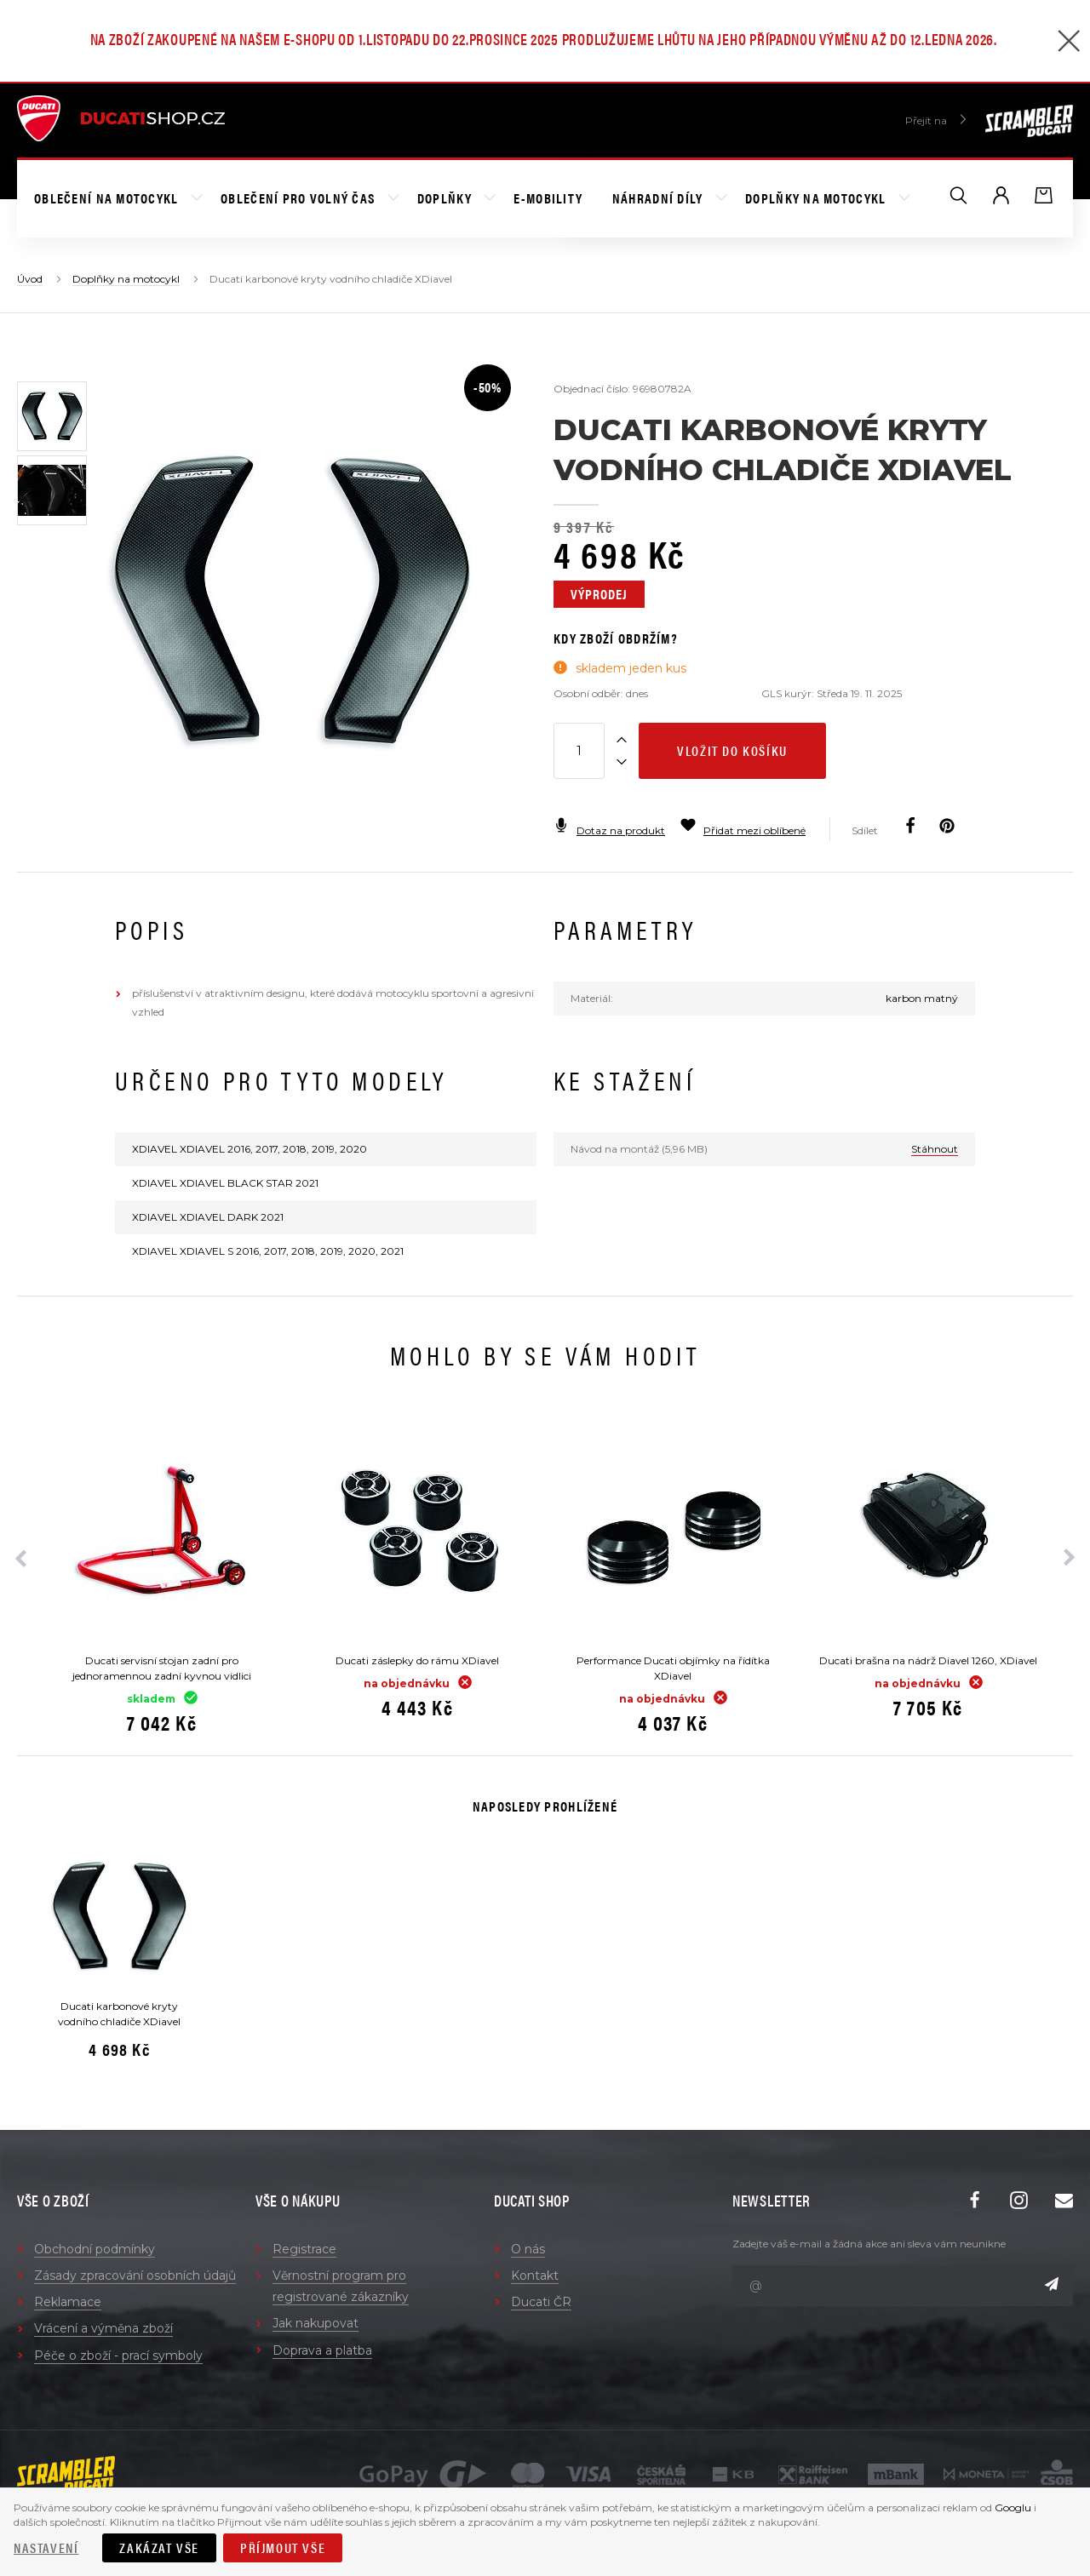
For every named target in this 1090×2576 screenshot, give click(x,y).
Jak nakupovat (315, 2323)
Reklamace (67, 2302)
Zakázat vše (159, 2547)
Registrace (304, 2249)
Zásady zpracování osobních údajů (135, 2275)
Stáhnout (934, 1148)
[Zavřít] (1069, 43)
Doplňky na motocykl (817, 198)
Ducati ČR (541, 2302)
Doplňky (446, 198)
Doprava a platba (322, 2350)
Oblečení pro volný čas (299, 198)
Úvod (30, 278)
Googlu (1013, 2507)
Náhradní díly (659, 198)
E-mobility (547, 198)
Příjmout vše (282, 2547)
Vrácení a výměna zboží (103, 2328)
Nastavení (46, 2547)
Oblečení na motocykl (108, 198)
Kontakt (535, 2275)
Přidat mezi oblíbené (743, 830)
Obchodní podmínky (94, 2249)
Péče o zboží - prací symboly (118, 2355)
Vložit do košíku (732, 750)
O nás (528, 2249)
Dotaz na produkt (609, 830)
